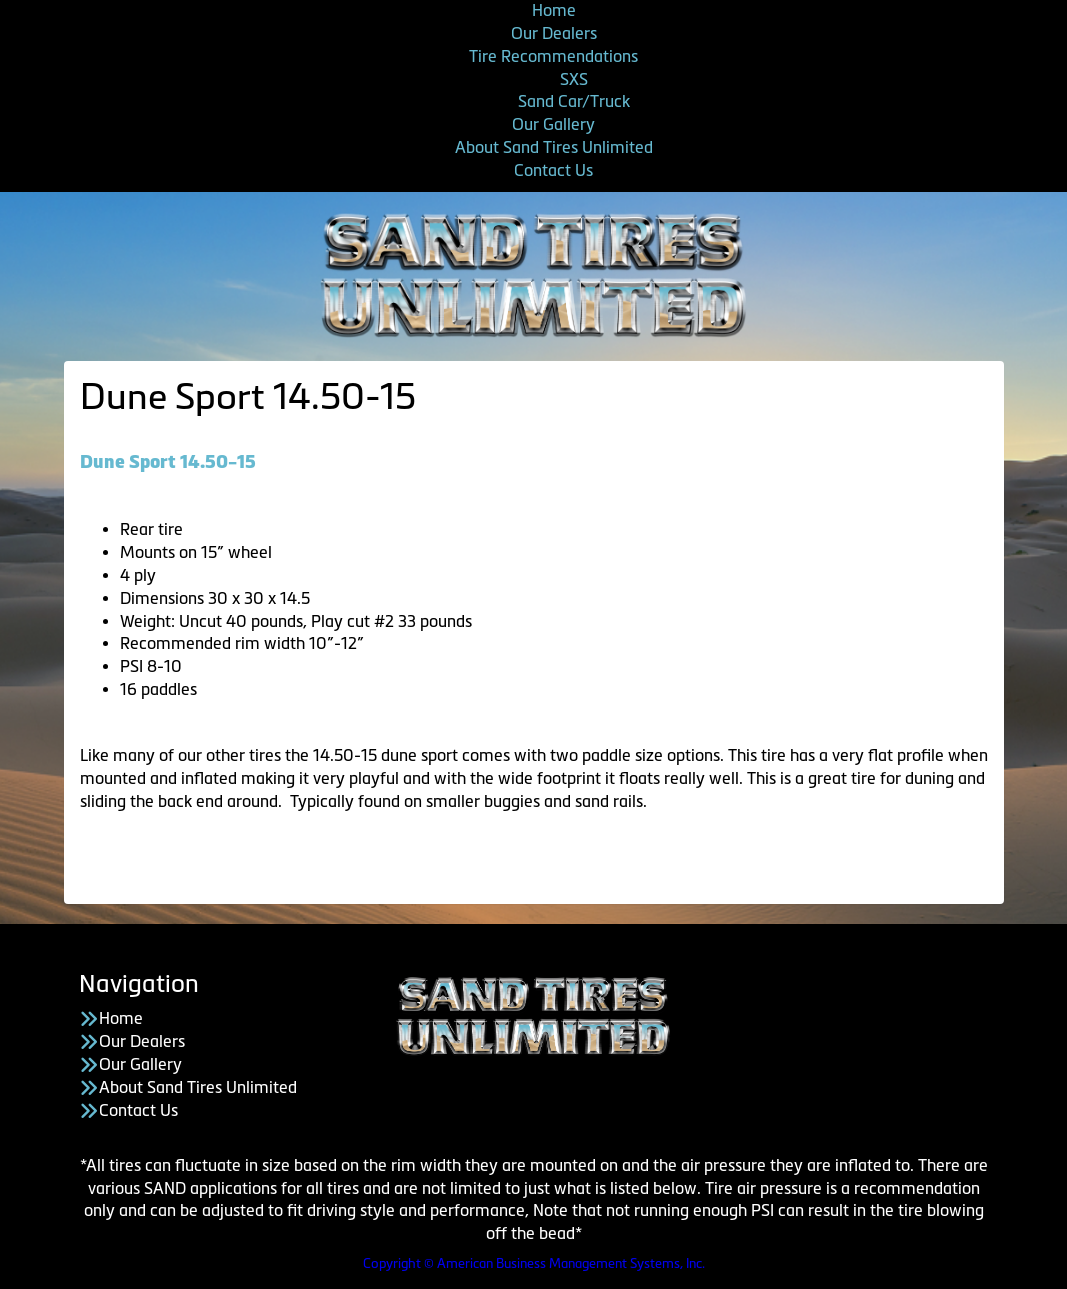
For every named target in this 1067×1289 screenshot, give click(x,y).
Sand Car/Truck (574, 101)
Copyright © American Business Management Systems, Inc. (534, 1263)
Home (554, 10)
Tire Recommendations (553, 56)
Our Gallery (553, 124)
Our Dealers (554, 33)
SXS (574, 79)
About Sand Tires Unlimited (554, 147)
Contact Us (553, 170)
